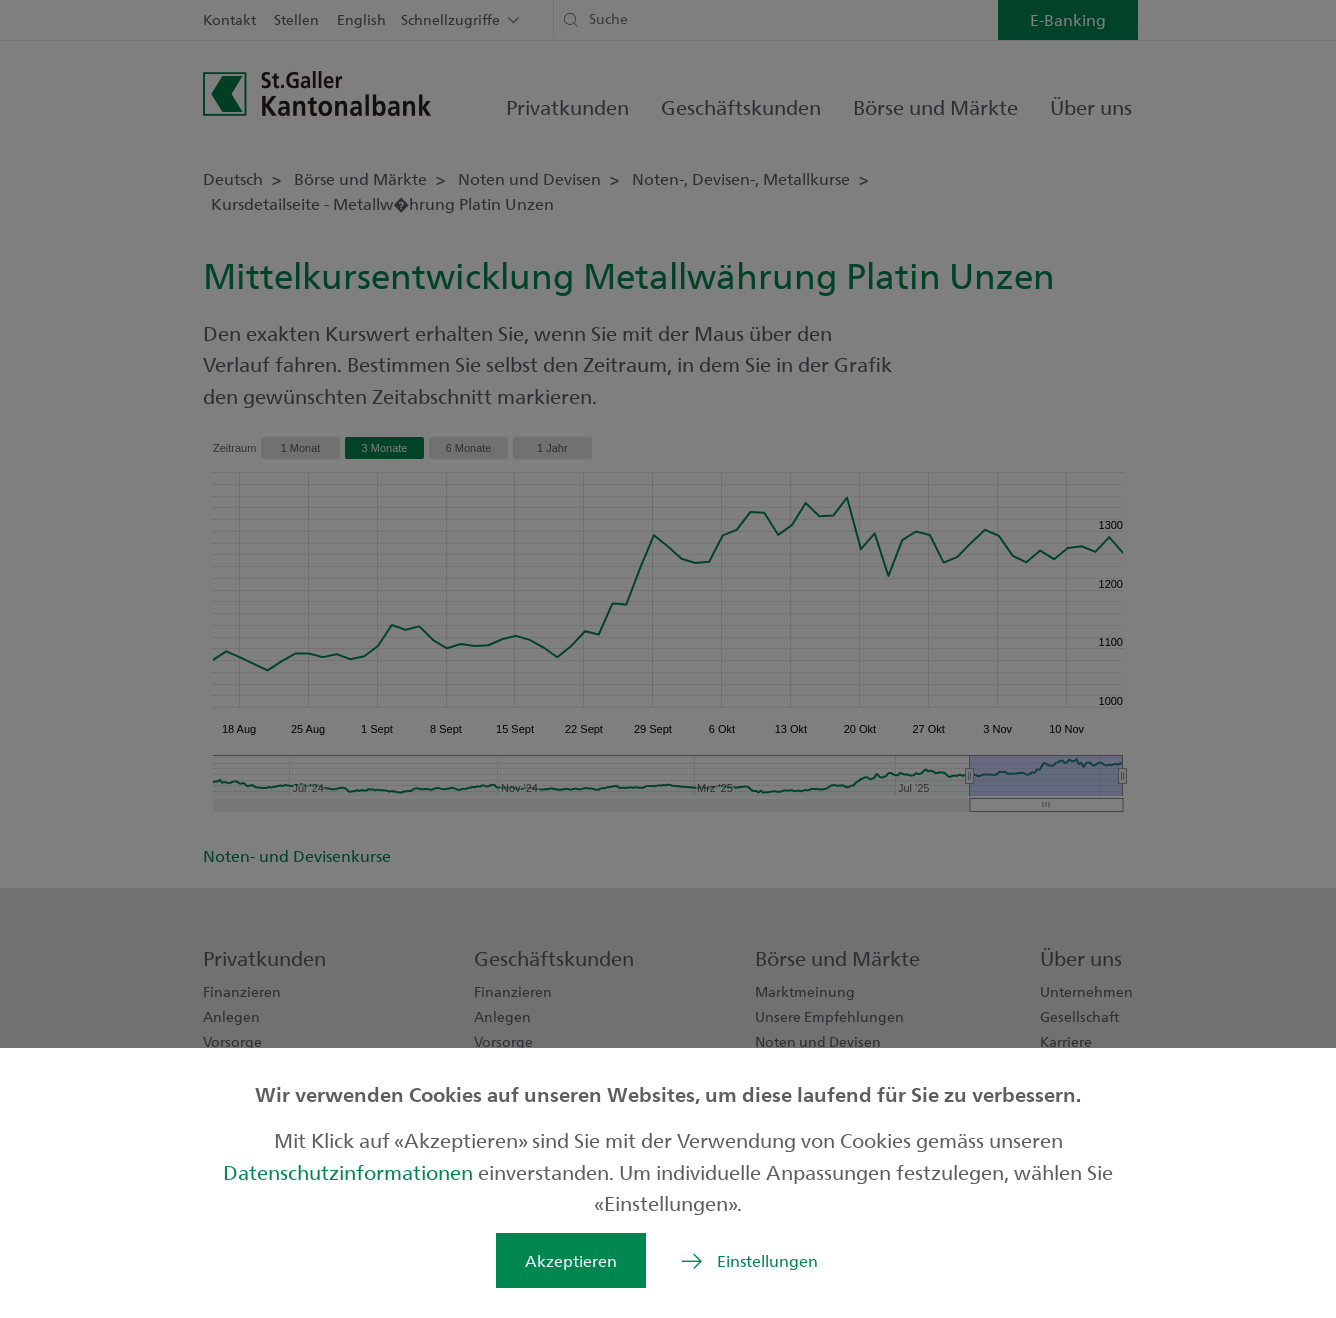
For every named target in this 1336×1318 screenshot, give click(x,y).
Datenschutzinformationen (350, 1171)
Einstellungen (767, 1260)
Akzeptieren (571, 1260)
